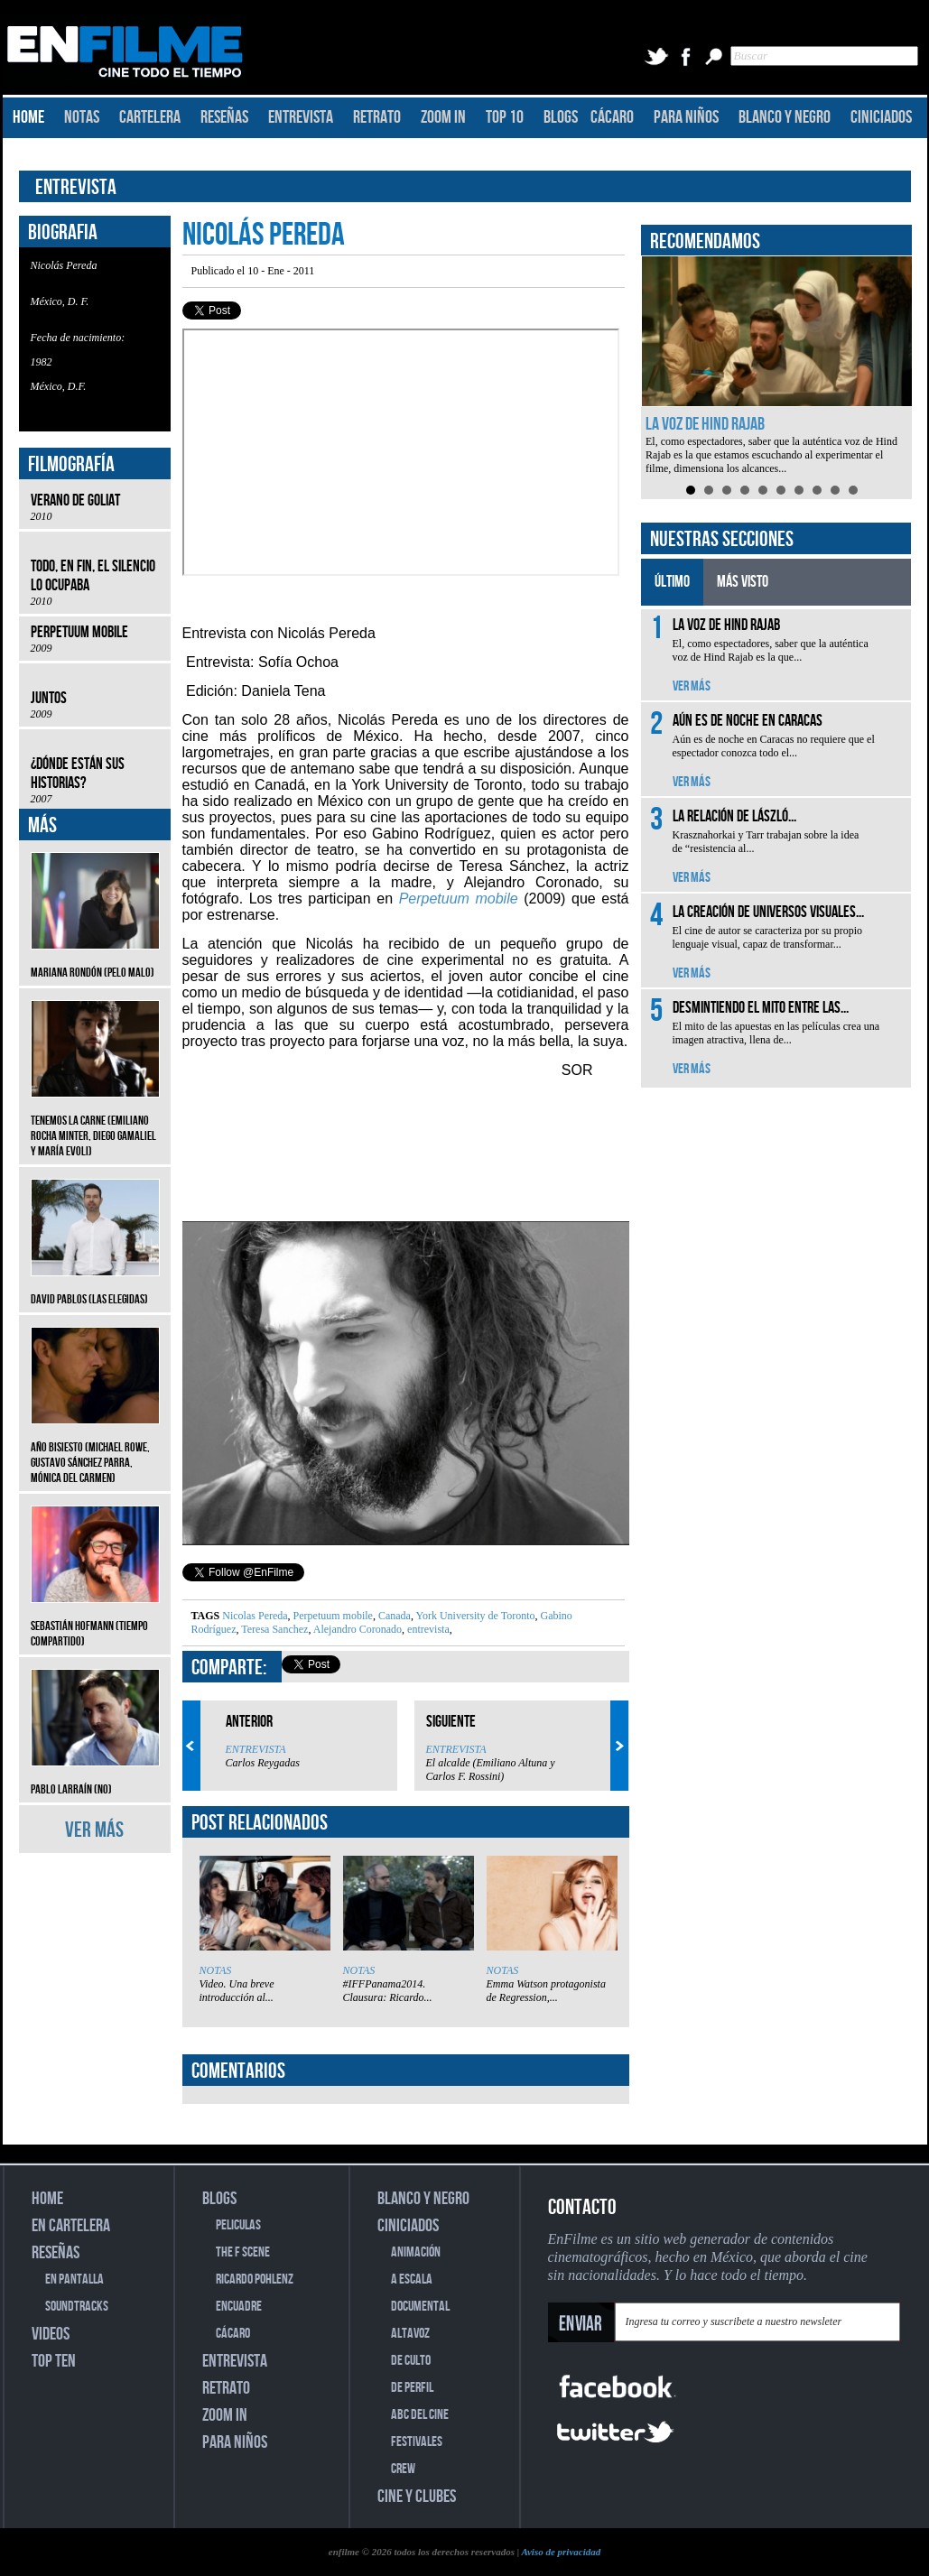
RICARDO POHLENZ (254, 2279)
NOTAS (81, 117)
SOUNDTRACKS (76, 2306)
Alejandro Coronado (356, 1629)
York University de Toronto (474, 1615)
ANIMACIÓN (416, 2252)
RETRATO (377, 117)
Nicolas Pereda (254, 1615)
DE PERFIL (412, 2387)
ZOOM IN (443, 117)
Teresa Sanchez (274, 1629)
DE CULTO (411, 2360)
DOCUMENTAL (420, 2306)
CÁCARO (612, 117)
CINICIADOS (881, 117)
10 (853, 490)
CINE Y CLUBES (416, 2496)
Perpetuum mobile (332, 1615)
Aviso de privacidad (560, 2551)
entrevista (427, 1629)
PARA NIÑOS (686, 117)
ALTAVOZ (410, 2333)
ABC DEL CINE (420, 2414)
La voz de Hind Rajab (705, 424)
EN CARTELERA (71, 2226)
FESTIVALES (416, 2442)
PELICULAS (238, 2225)
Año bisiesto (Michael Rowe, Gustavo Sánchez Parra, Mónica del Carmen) (95, 1449)
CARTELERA (150, 117)
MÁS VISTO (742, 581)
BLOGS (560, 117)
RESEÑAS (224, 117)
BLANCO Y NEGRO (785, 117)
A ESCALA (411, 2279)
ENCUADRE (239, 2306)
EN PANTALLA (74, 2279)
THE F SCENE (243, 2252)
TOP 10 (505, 117)
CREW (403, 2469)
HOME (28, 117)
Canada (393, 1615)
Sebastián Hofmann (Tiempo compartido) (95, 1620)
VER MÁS (94, 1830)
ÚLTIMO (672, 581)
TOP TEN (54, 2361)
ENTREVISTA (300, 117)
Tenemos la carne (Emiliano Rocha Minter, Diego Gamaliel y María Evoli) (95, 1122)
